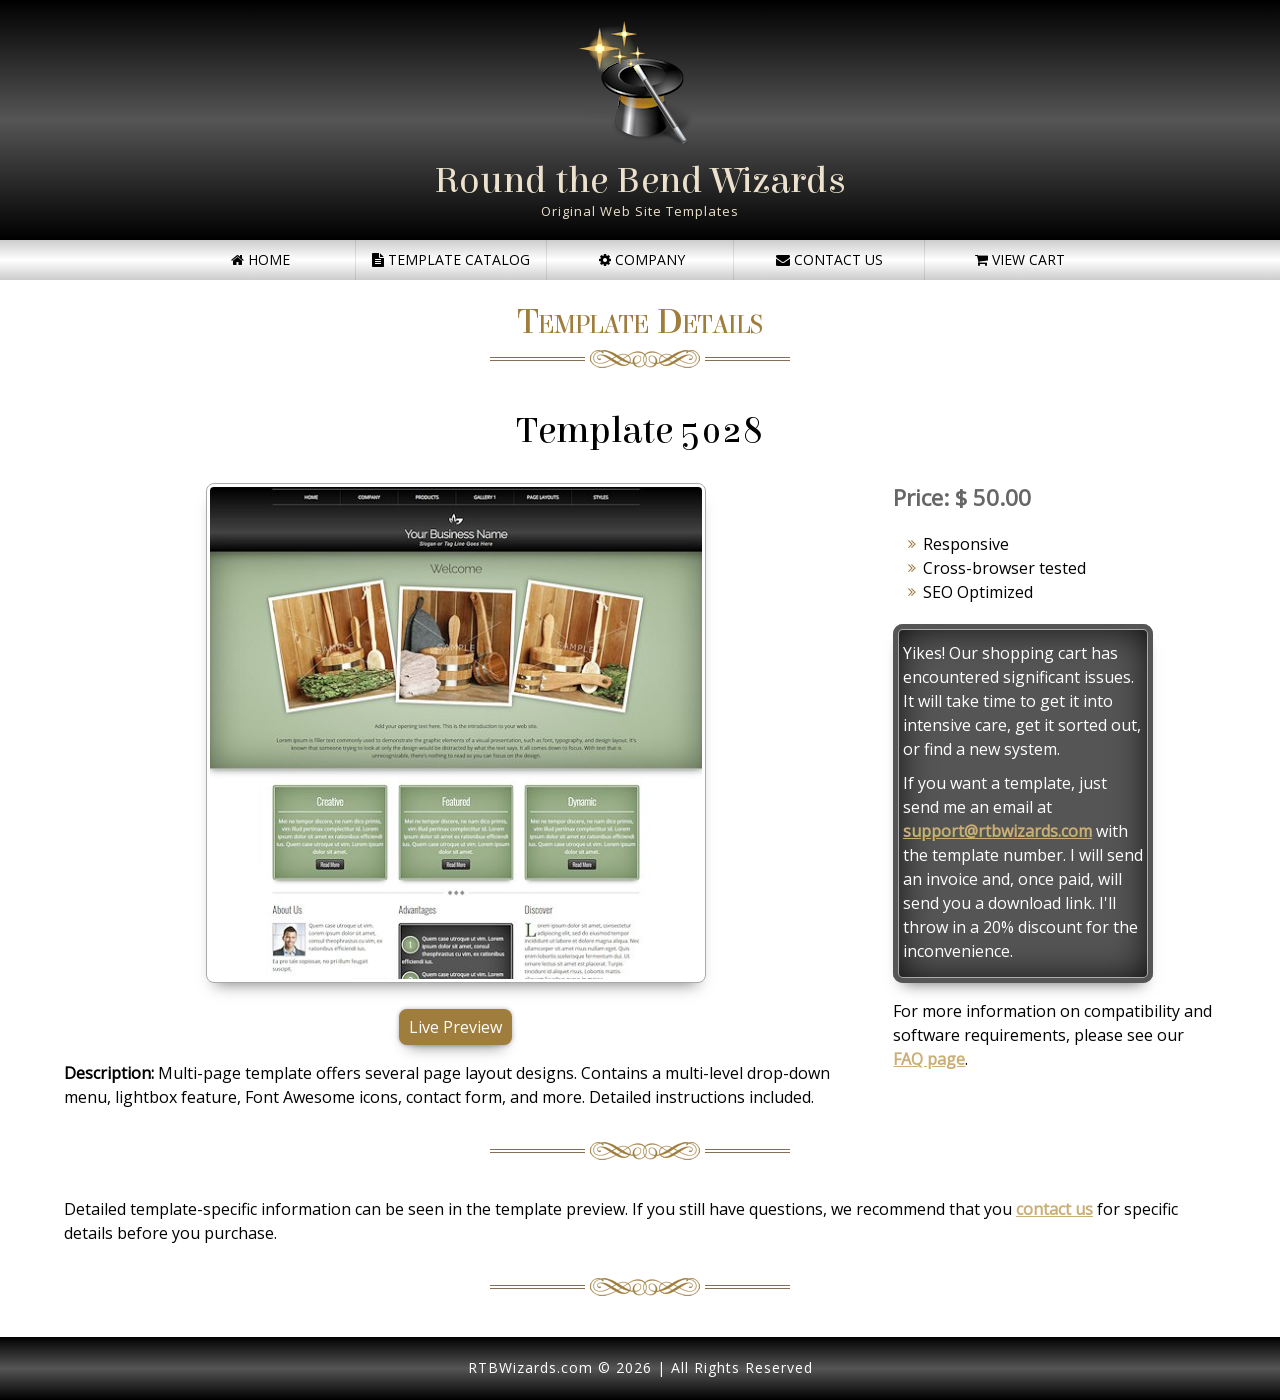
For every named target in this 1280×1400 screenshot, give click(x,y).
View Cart (1020, 259)
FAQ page (929, 1059)
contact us (1054, 1209)
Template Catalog (451, 259)
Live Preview (455, 1027)
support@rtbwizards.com (997, 831)
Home (260, 259)
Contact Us (829, 259)
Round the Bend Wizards (640, 180)
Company (642, 259)
